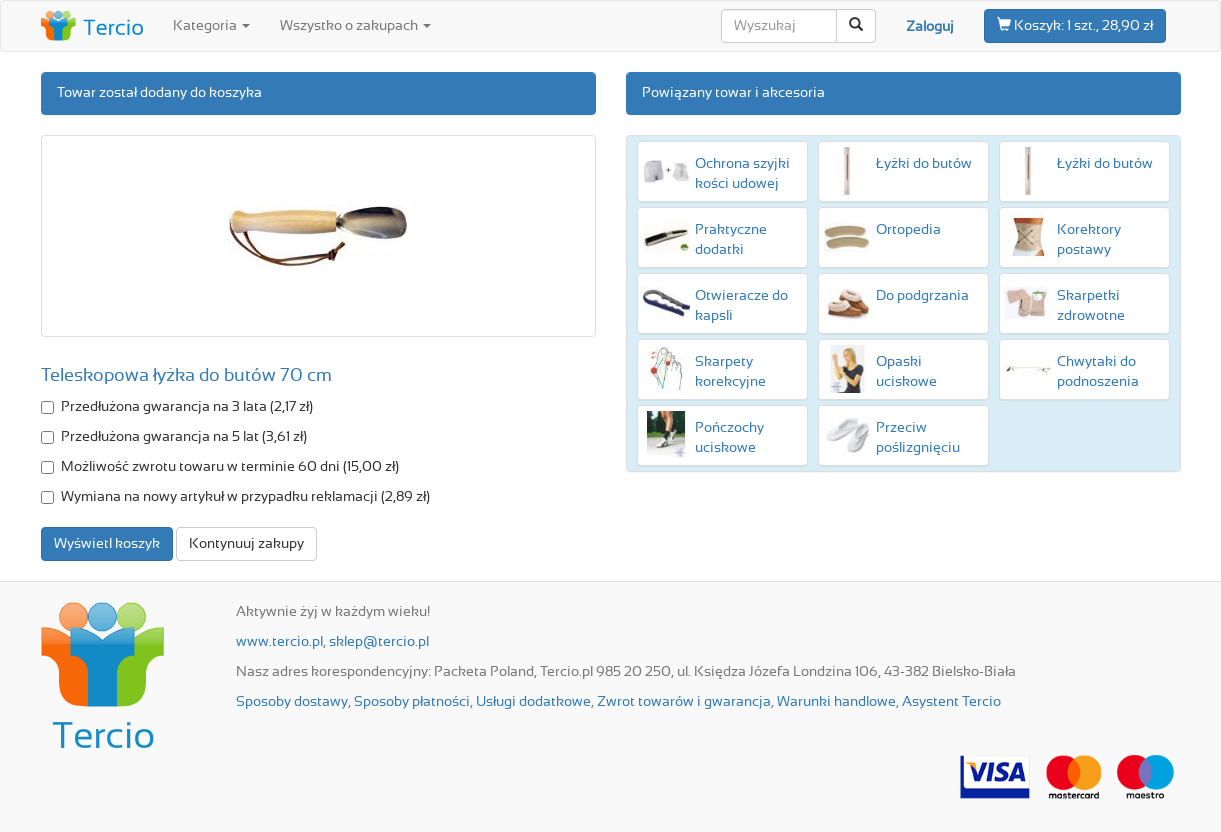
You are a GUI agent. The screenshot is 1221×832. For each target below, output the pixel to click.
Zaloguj (930, 27)
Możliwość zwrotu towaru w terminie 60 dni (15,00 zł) (220, 467)
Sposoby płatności (412, 702)
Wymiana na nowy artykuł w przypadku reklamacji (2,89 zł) (235, 497)
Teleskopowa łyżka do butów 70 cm (186, 376)
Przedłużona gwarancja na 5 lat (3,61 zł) (174, 437)
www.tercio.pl (279, 642)
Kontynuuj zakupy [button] (246, 544)
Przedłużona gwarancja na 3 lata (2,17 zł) (177, 407)
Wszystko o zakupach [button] (355, 26)
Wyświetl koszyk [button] (107, 544)
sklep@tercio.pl (379, 642)
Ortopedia (908, 230)
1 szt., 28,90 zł (1075, 25)
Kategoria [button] (211, 26)
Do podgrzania (922, 296)
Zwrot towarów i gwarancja (684, 702)
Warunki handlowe (836, 702)
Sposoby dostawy (292, 702)
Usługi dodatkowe (533, 702)
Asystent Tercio (951, 702)
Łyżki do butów (924, 164)
